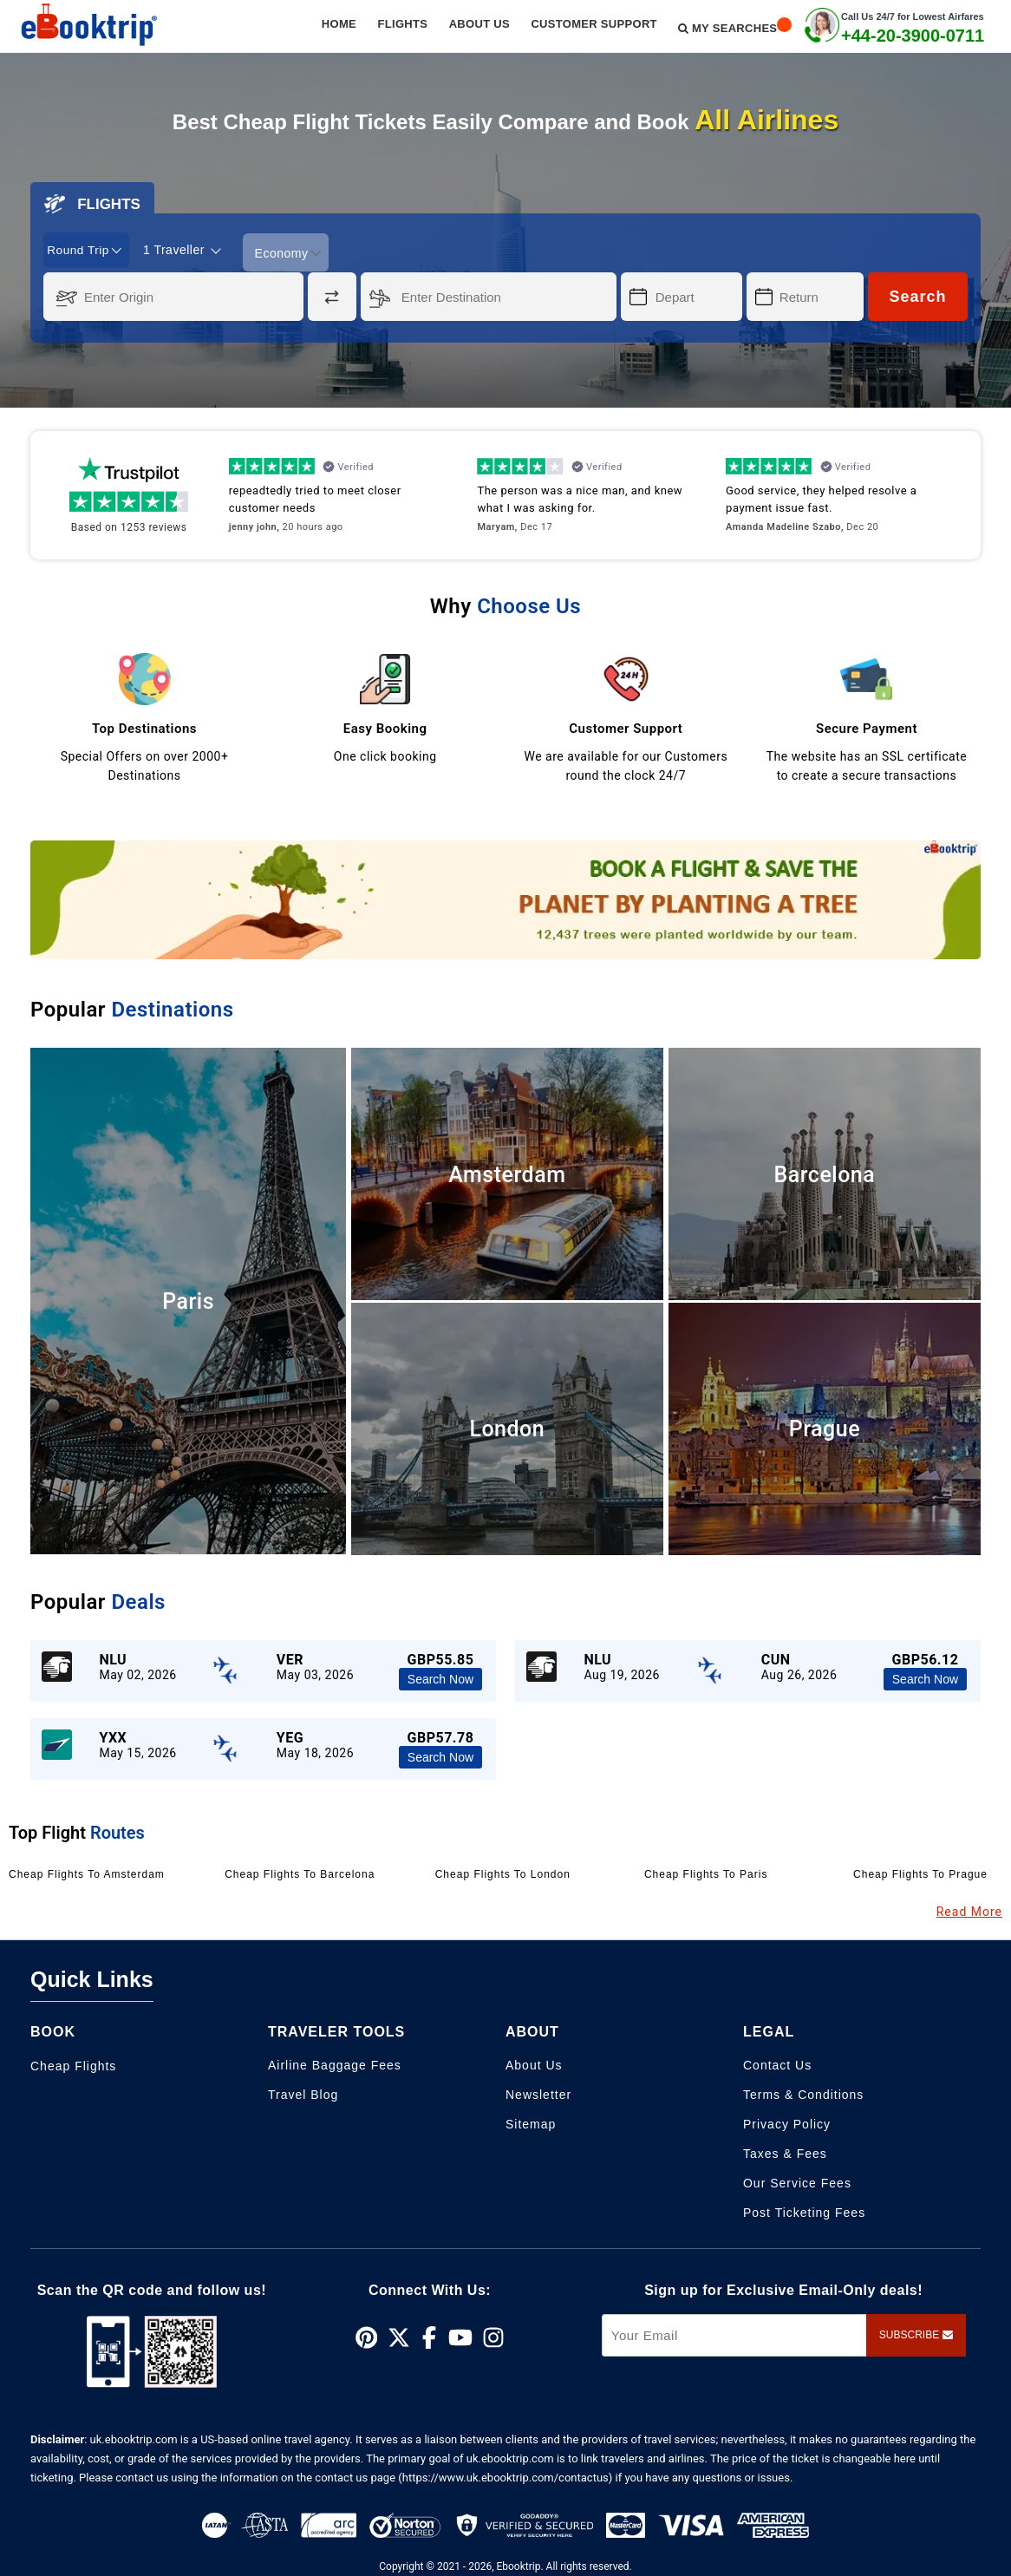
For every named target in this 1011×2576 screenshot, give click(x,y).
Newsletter (538, 2093)
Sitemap (531, 2122)
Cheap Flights (73, 2064)
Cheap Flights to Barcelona (300, 1873)
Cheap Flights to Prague (920, 1873)
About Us (534, 2063)
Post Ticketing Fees (804, 2211)
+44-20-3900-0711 (912, 35)
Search (917, 295)
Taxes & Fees (785, 2152)
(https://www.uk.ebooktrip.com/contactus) (505, 2476)
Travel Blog (303, 2093)
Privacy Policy (787, 2122)
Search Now (440, 1677)
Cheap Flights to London (503, 1873)
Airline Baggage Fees (334, 2063)
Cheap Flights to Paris (706, 1873)
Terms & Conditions (803, 2093)
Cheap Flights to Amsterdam (87, 1873)
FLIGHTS (92, 203)
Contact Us (777, 2063)
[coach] (186, 249)
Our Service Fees (797, 2181)
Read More (969, 1910)
